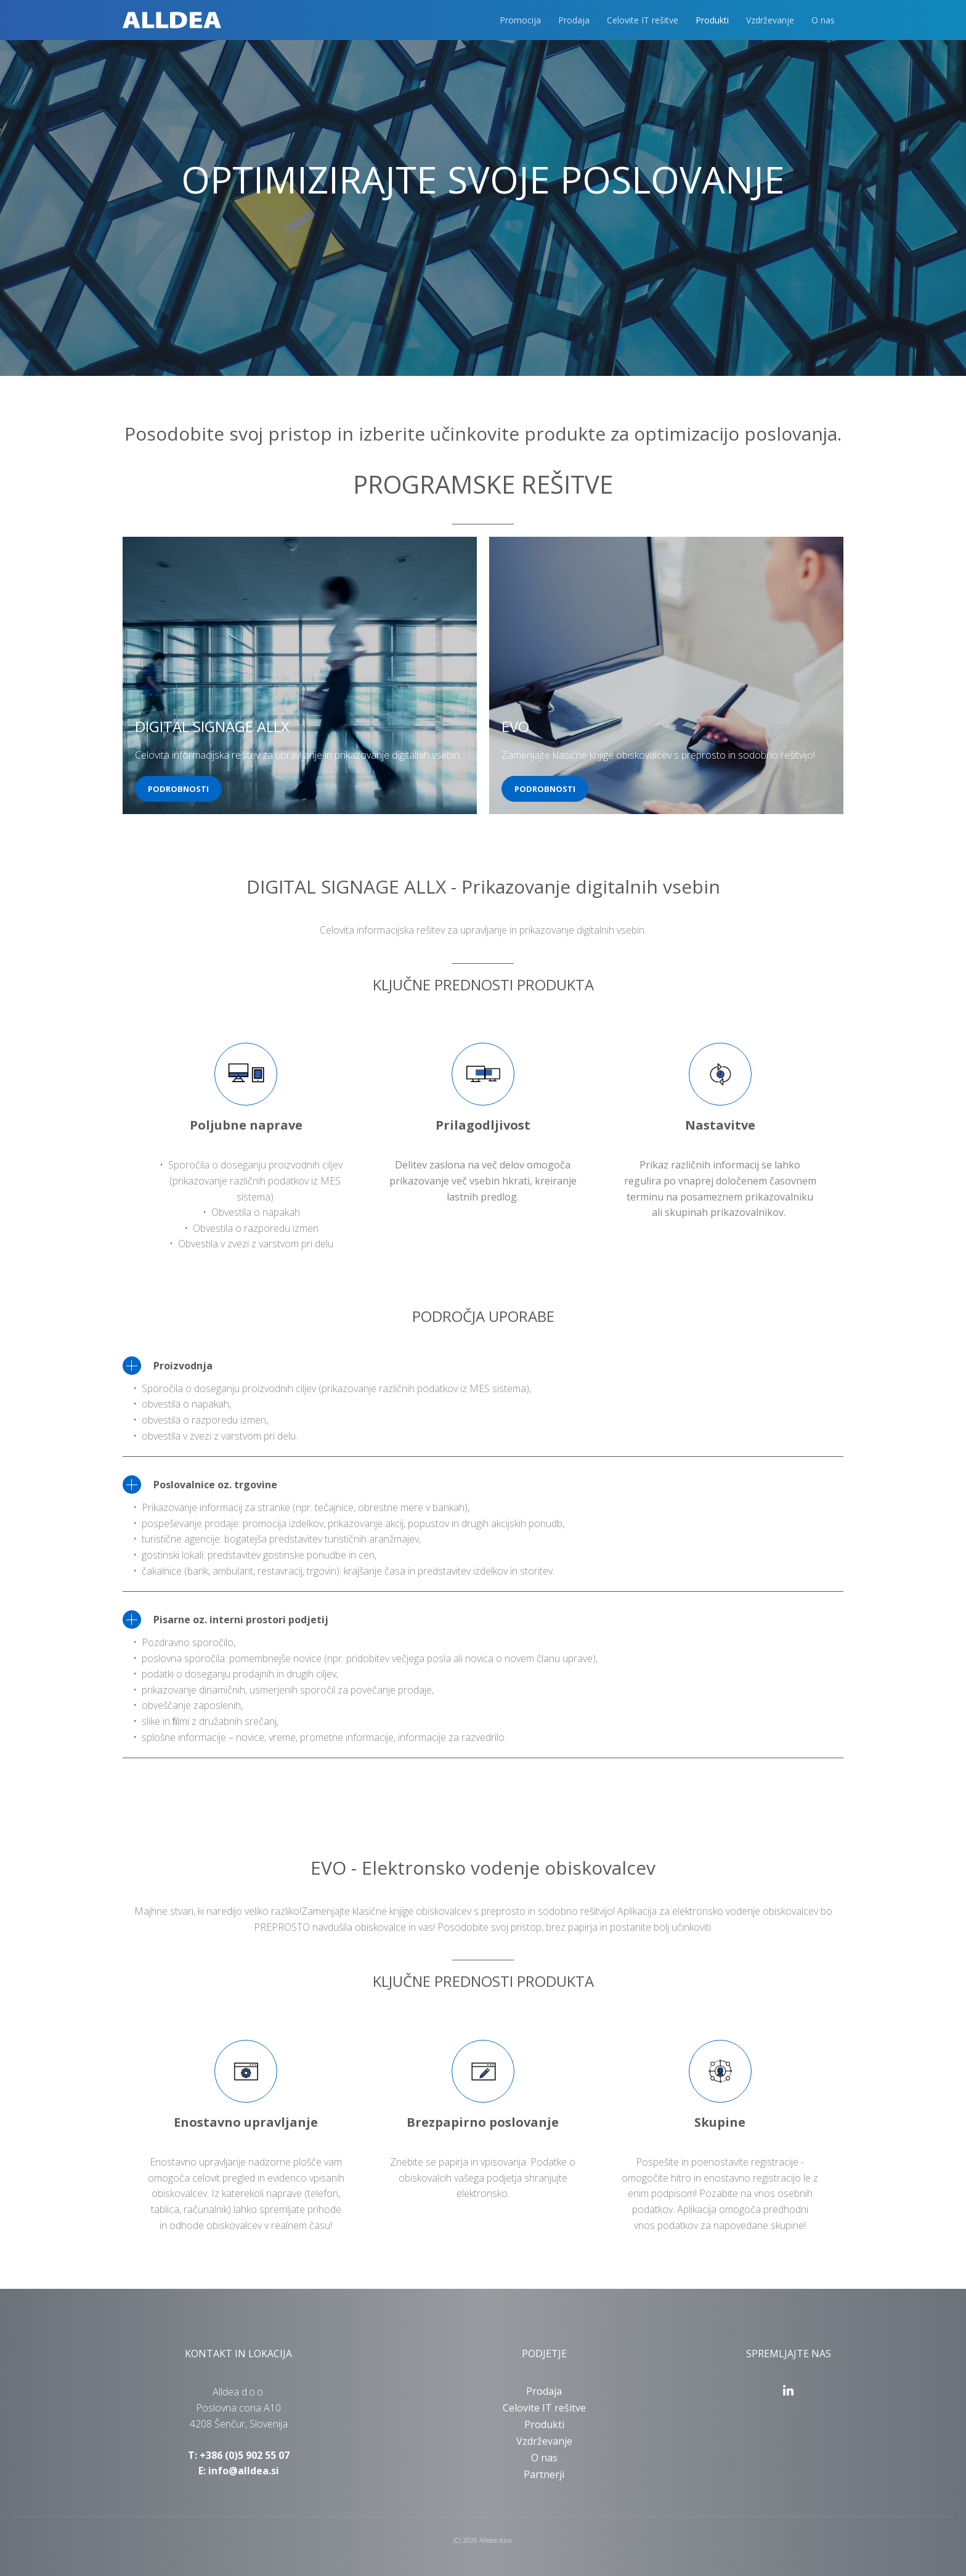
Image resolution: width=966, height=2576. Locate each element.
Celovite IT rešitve (642, 20)
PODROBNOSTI (178, 788)
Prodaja (574, 20)
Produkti (712, 20)
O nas (823, 20)
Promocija (520, 20)
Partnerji (544, 2474)
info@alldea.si (243, 2470)
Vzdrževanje (770, 20)
